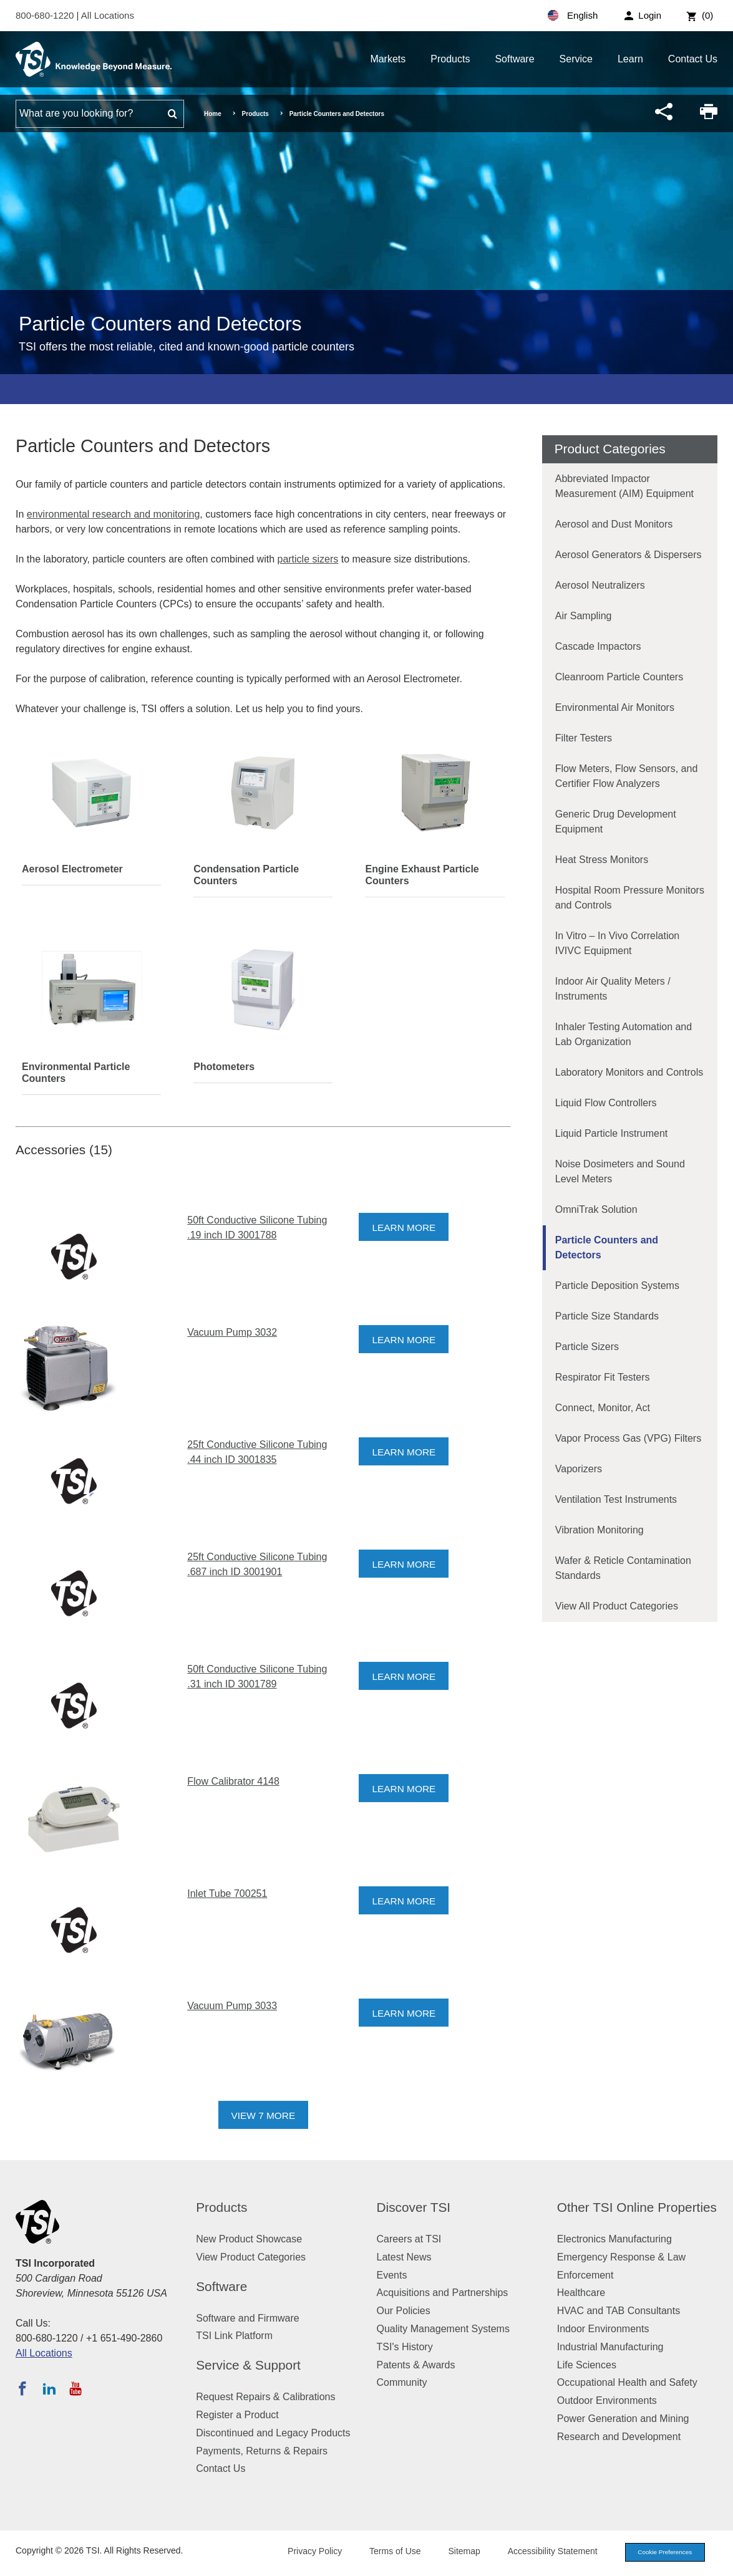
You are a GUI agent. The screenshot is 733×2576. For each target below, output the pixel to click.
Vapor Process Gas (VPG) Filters (628, 1438)
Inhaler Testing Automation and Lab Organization (623, 1034)
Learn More (405, 1227)
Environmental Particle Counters (76, 1072)
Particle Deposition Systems (617, 1285)
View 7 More (263, 2115)
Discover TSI (414, 2207)
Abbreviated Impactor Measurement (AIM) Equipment (624, 486)
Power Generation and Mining (623, 2418)
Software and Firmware (247, 2318)
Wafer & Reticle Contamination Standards (623, 1568)
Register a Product (237, 2415)
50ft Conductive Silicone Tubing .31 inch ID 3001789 (257, 1676)
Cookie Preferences (659, 2553)
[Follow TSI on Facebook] (22, 2388)
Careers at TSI (409, 2239)
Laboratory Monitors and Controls (629, 1072)
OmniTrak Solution (596, 1209)
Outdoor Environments (607, 2400)
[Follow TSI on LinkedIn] (49, 2388)
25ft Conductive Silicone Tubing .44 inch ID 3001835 (257, 1452)
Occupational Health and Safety (627, 2382)
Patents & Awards (416, 2365)
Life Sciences (586, 2365)
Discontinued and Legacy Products (273, 2433)
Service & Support (248, 2365)
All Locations (107, 15)
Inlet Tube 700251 (227, 1893)
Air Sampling (583, 615)
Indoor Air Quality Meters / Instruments (613, 988)
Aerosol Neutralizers (600, 585)
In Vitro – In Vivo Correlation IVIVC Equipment (617, 943)
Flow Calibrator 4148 (233, 1781)
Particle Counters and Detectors (606, 1247)
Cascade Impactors (598, 646)
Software (514, 59)
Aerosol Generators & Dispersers (628, 554)
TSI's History (405, 2347)
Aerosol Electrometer (72, 869)
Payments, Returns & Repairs (262, 2451)
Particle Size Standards (607, 1316)
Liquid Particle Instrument (611, 1133)
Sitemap (454, 2552)
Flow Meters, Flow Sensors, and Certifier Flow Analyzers (626, 776)
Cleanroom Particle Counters (619, 677)
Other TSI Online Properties (637, 2207)
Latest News (404, 2257)
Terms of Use (384, 2552)
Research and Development (619, 2436)
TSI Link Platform (234, 2335)
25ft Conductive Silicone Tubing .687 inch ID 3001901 (257, 1564)
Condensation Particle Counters (246, 875)
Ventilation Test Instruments (616, 1499)
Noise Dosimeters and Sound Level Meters (620, 1171)
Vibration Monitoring (599, 1530)
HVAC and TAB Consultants (618, 2310)
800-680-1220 (46, 15)
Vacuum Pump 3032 (232, 1332)
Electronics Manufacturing (614, 2239)
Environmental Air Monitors (614, 707)
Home (212, 113)
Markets (387, 59)
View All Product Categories (616, 1606)
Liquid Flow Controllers (606, 1102)
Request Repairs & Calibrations (265, 2396)
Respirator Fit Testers (602, 1377)
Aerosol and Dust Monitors (614, 524)
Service (576, 59)
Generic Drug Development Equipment (615, 821)
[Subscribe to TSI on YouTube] (75, 2388)
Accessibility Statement (542, 2552)
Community (402, 2382)
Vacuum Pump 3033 (232, 2005)
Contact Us (692, 59)
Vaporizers (578, 1469)
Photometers (224, 1066)
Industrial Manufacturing (610, 2347)
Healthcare (581, 2292)
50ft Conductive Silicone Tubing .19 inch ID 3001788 (257, 1227)
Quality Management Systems (443, 2328)
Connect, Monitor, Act (602, 1407)
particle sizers (307, 559)
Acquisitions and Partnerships (442, 2292)
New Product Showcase (249, 2239)
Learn (630, 59)
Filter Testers (583, 738)
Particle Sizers (587, 1346)
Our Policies (403, 2310)
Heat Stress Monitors (601, 859)
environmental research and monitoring (113, 514)
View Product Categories (251, 2257)
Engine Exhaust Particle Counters (421, 875)
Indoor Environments (603, 2328)
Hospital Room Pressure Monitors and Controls (629, 897)
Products (450, 59)
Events (392, 2275)
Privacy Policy (304, 2552)
